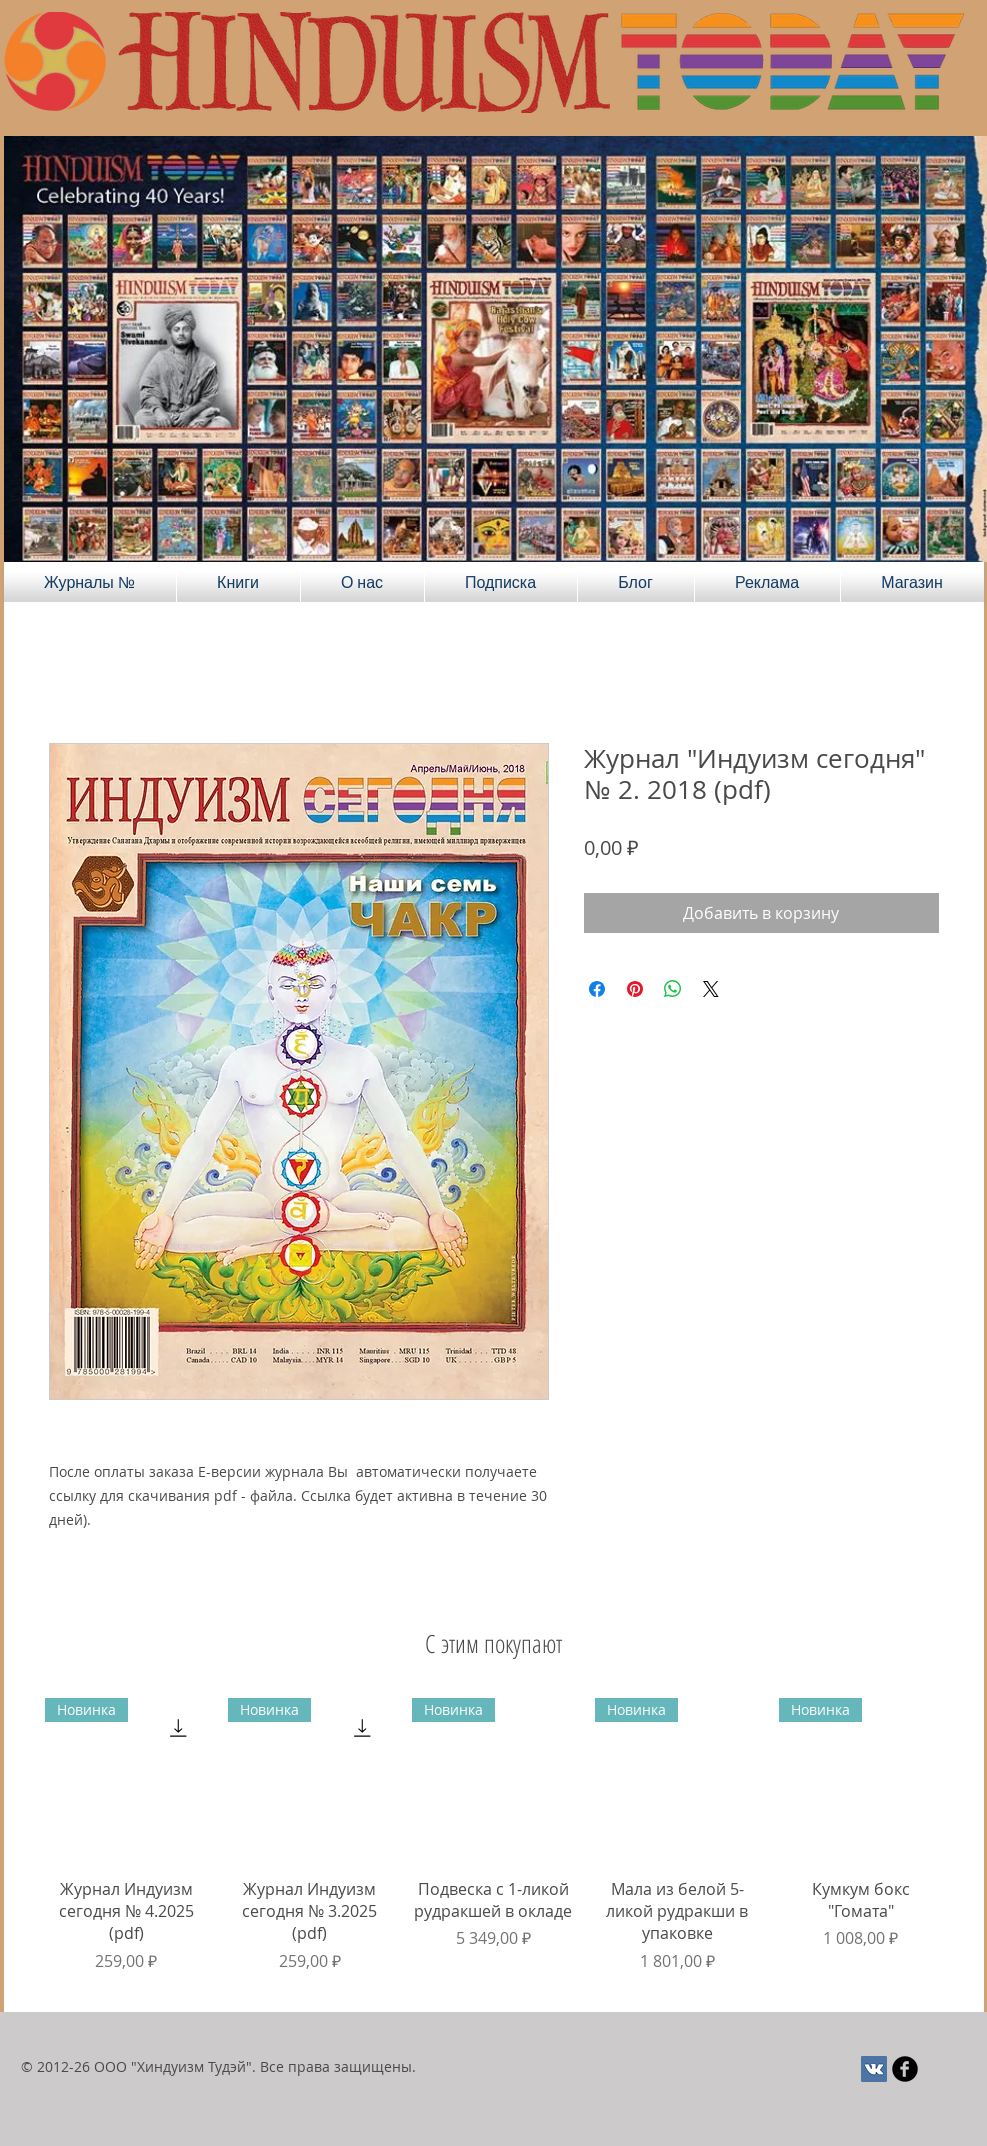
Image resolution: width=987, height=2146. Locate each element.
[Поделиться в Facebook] (597, 989)
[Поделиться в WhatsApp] (673, 989)
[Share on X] (711, 989)
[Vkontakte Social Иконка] (874, 2069)
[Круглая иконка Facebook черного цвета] (905, 2069)
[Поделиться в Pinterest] (635, 989)
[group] (494, 1846)
